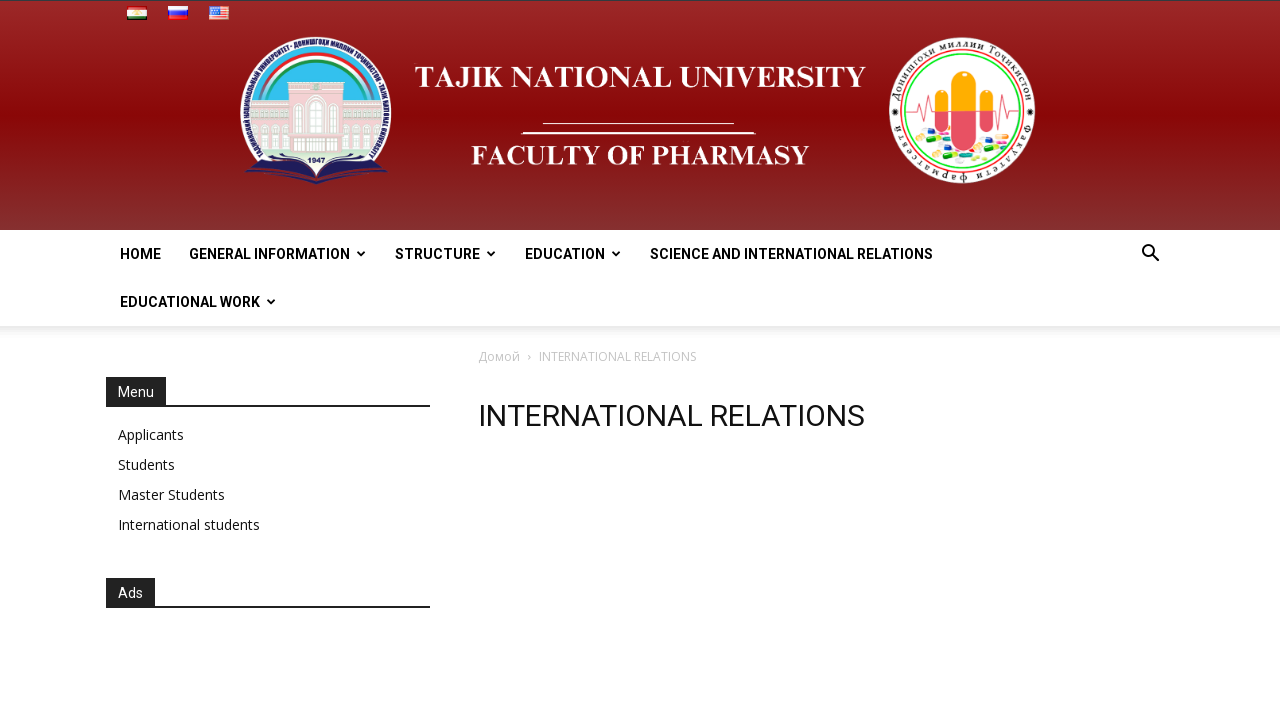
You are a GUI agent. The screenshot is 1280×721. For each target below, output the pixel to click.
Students (146, 464)
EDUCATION (573, 254)
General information (277, 254)
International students (189, 524)
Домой (499, 356)
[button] (1150, 255)
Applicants (151, 434)
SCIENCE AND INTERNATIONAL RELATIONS (791, 254)
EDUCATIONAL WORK (198, 302)
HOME (140, 254)
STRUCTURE (445, 254)
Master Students (171, 494)
